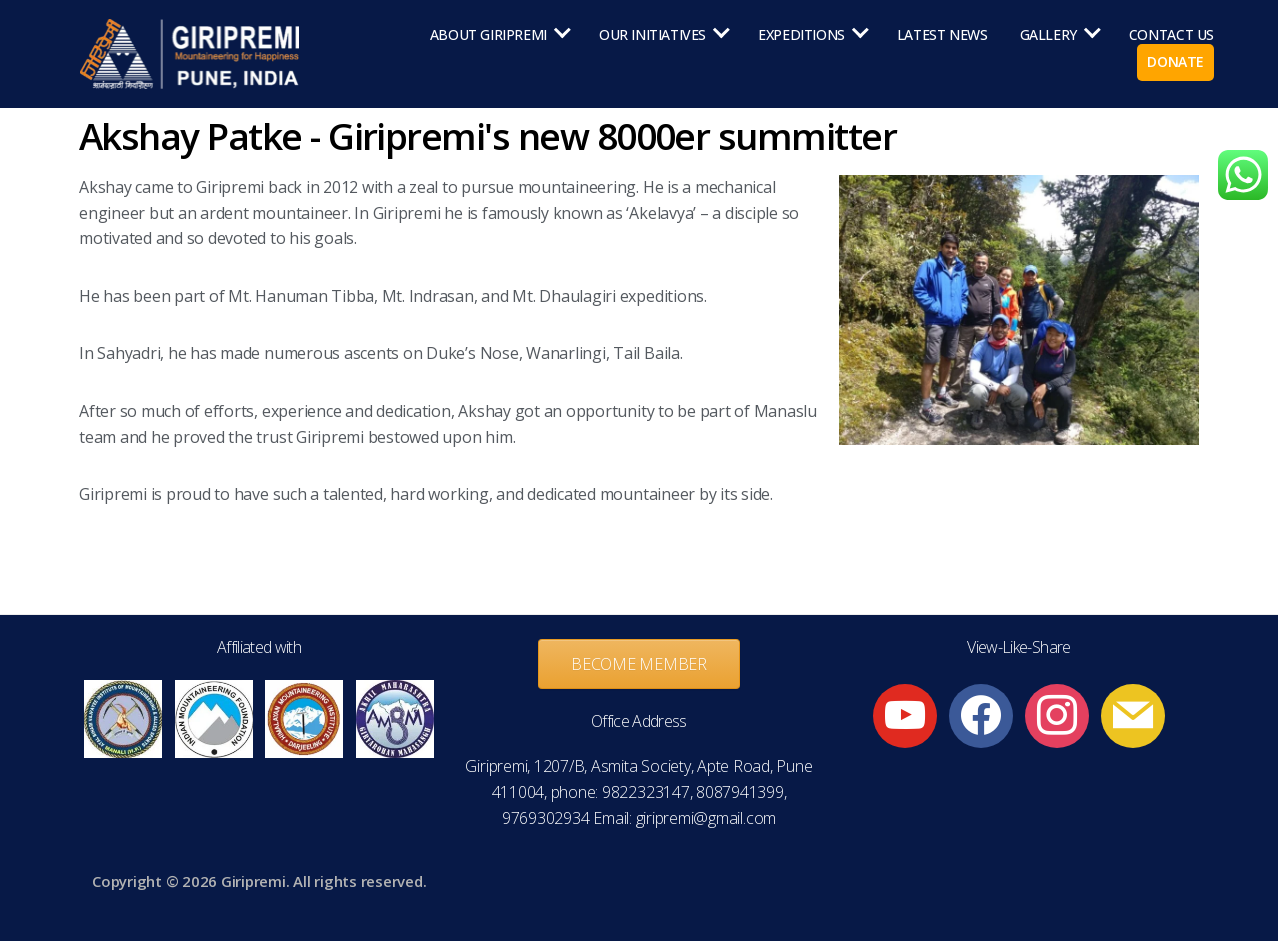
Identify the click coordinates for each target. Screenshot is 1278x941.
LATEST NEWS (942, 35)
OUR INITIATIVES (652, 35)
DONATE (1175, 62)
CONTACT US (1171, 35)
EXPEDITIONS (801, 35)
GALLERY (1048, 35)
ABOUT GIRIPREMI (488, 35)
